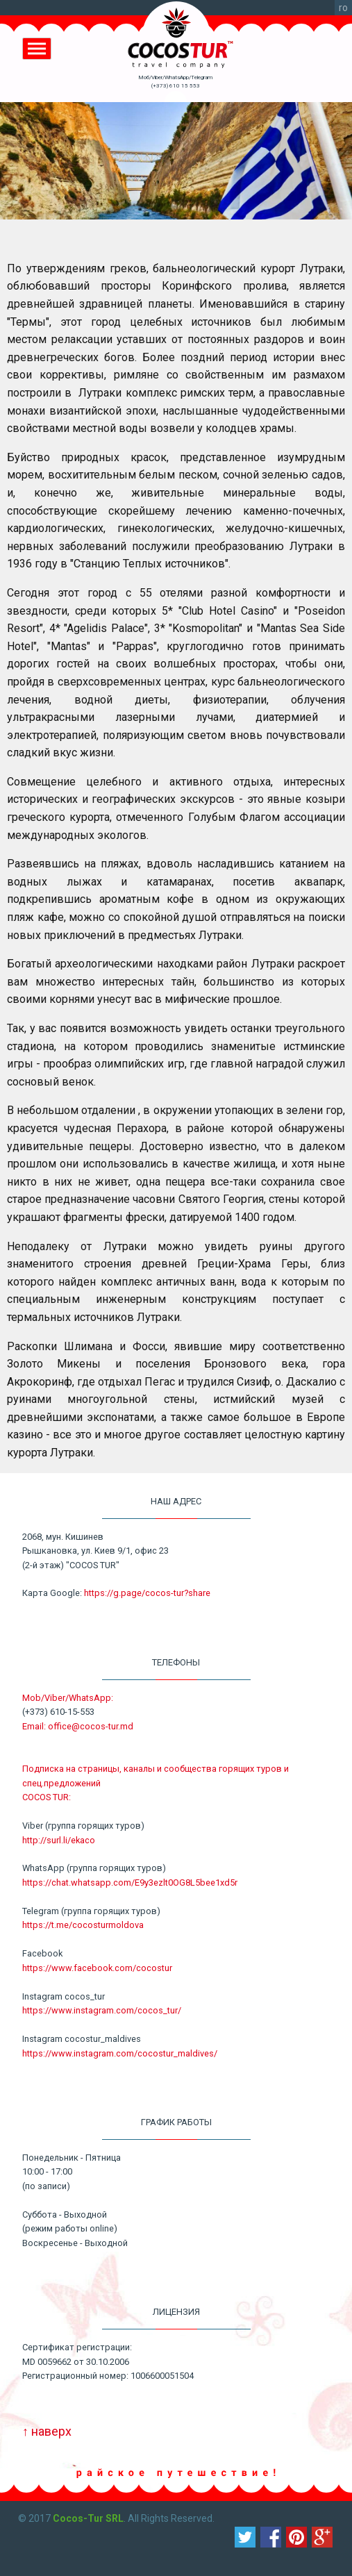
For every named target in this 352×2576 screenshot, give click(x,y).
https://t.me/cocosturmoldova (83, 1925)
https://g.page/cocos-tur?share (147, 1593)
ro (343, 7)
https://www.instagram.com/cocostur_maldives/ (119, 2053)
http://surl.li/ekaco (58, 1840)
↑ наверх (47, 2431)
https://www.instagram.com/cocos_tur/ (101, 2010)
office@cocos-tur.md (90, 1726)
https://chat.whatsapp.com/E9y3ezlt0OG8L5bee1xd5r (129, 1882)
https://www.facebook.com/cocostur (97, 1968)
